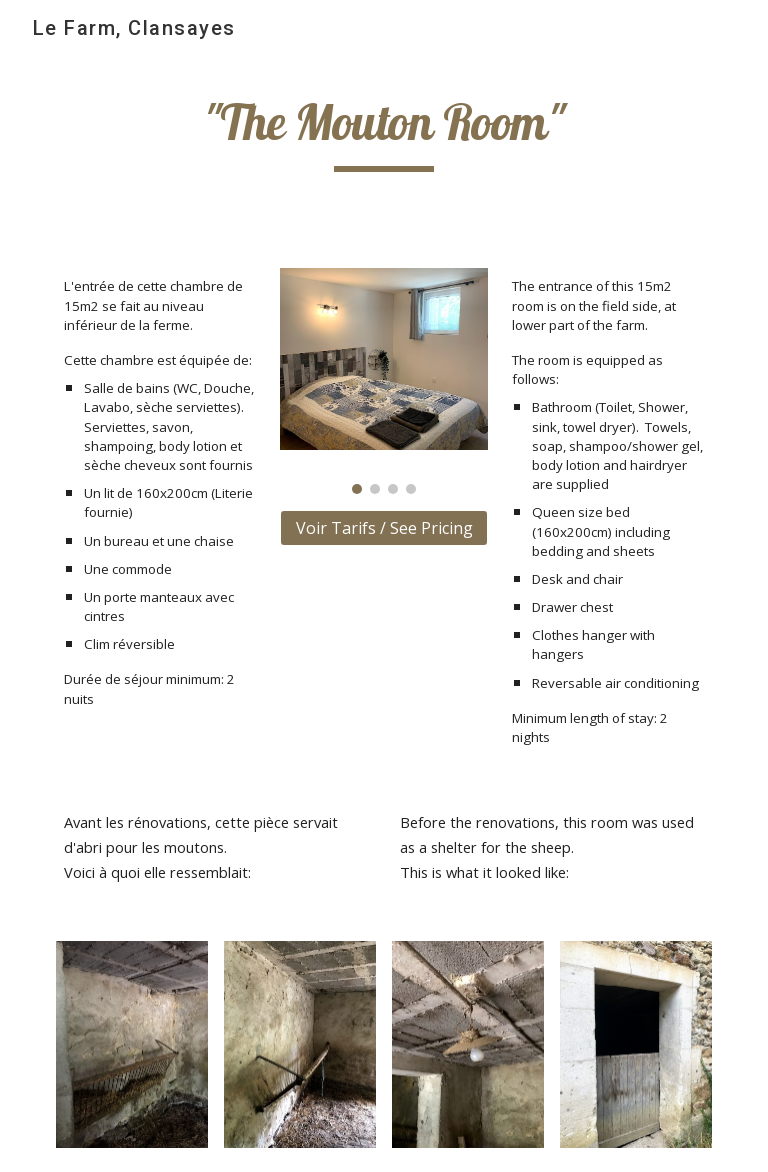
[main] (383, 132)
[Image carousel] (383, 381)
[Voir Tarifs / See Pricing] (383, 528)
